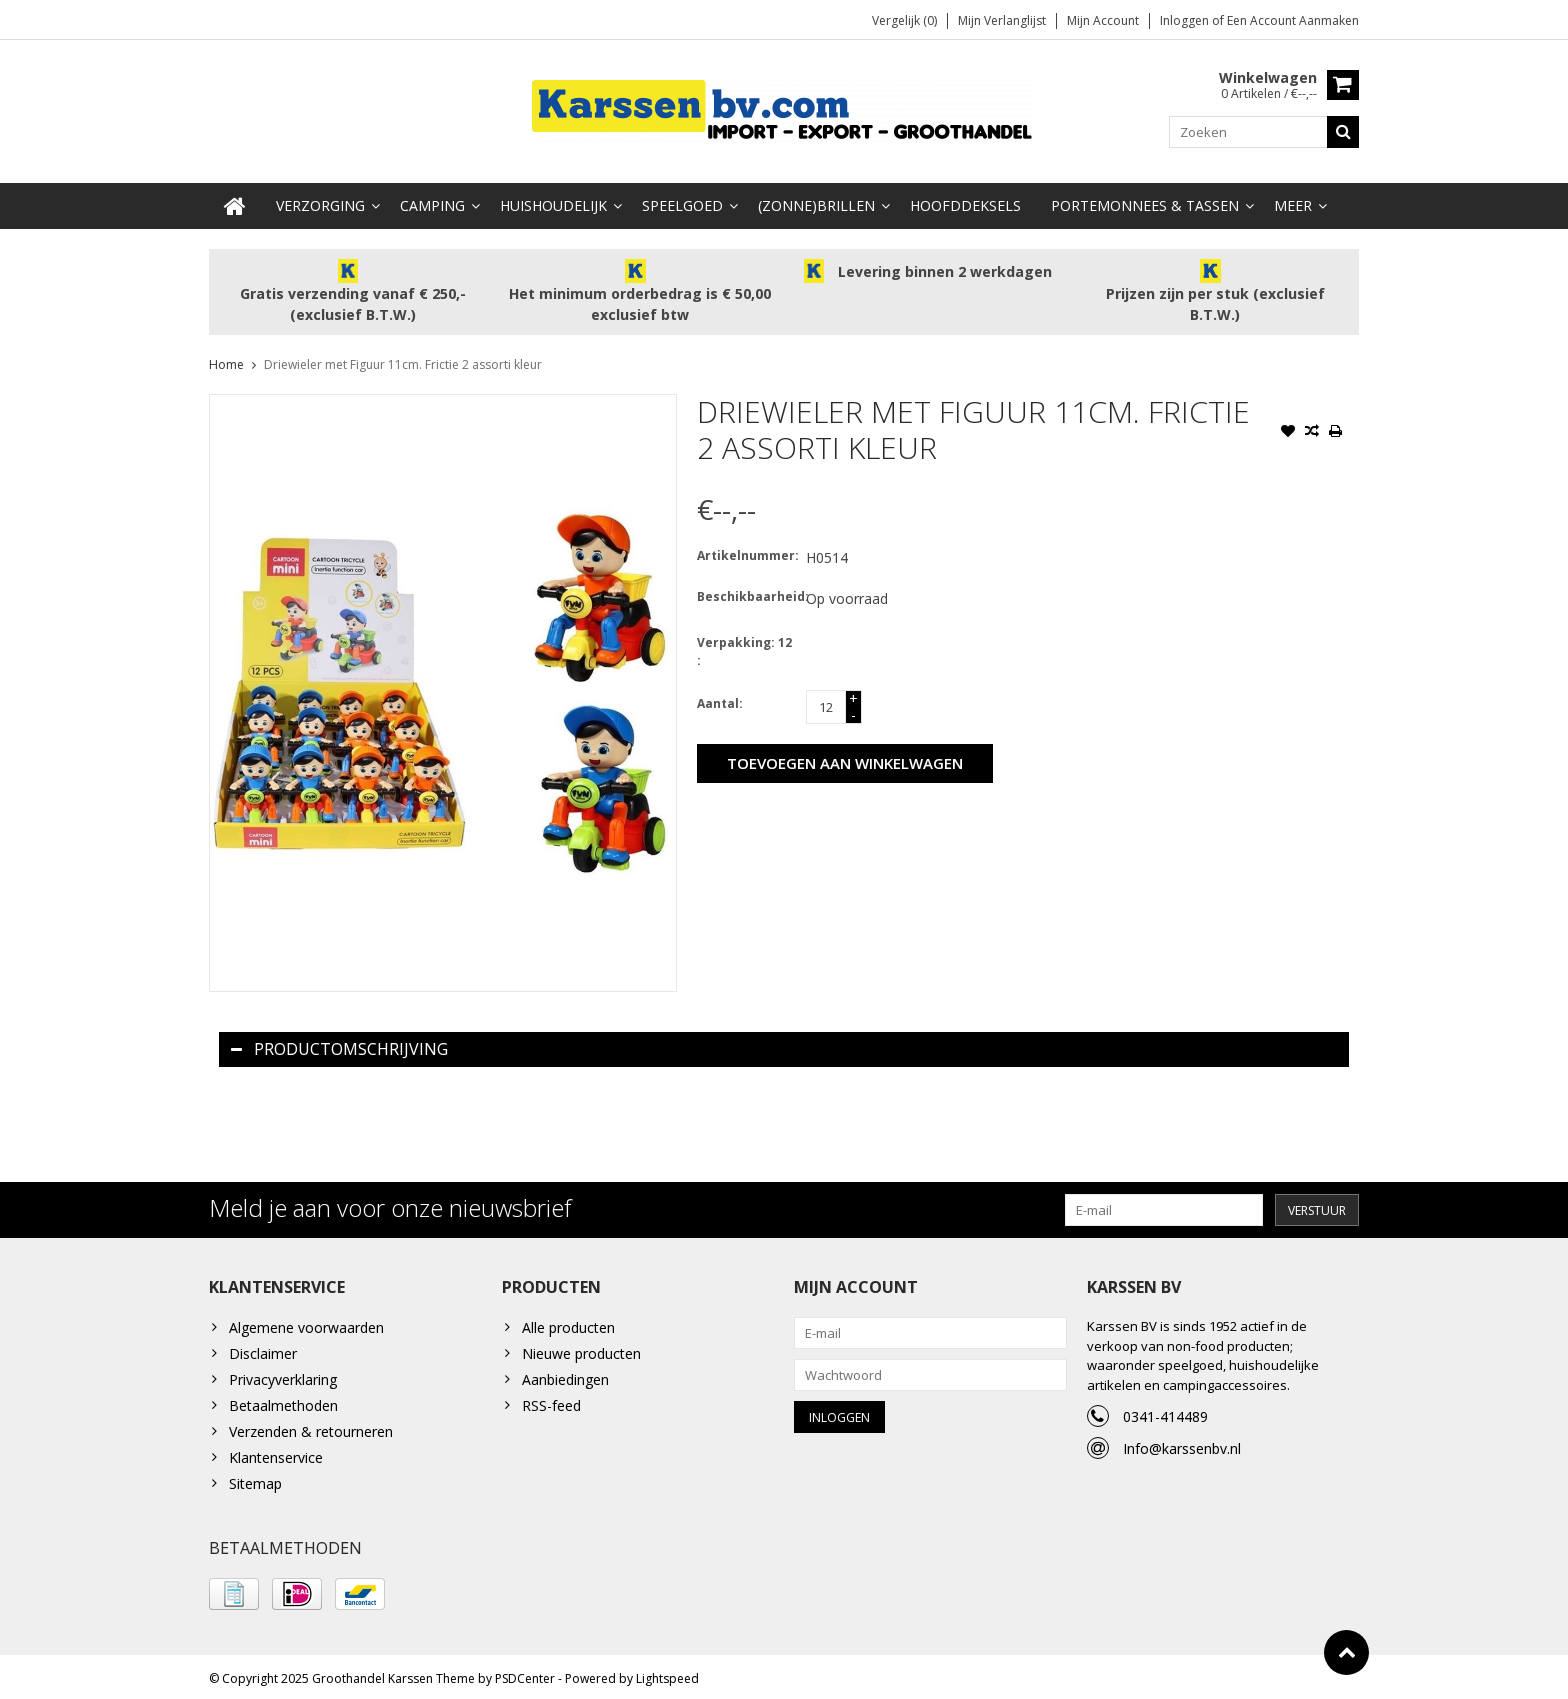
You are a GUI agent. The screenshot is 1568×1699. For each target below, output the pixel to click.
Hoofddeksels (965, 200)
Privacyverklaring (283, 1374)
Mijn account (1103, 20)
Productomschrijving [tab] (339, 1044)
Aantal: (720, 698)
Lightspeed (667, 1674)
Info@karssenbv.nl (1182, 1443)
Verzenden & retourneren (311, 1426)
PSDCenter (525, 1674)
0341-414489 (1165, 1411)
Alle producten (568, 1322)
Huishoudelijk (553, 200)
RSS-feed (551, 1400)
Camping (432, 200)
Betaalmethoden (283, 1400)
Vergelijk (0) (904, 20)
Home (226, 359)
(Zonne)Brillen (816, 200)
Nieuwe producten (581, 1348)
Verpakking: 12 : (744, 646)
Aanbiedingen (565, 1374)
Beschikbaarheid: (747, 591)
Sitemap (255, 1478)
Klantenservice (276, 1452)
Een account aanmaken (1293, 20)
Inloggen (1186, 20)
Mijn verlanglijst (1002, 20)
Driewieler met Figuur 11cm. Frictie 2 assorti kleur (403, 359)
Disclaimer (263, 1348)
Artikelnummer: (747, 550)
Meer (1293, 200)
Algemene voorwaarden (306, 1322)
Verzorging (320, 200)
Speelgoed (682, 200)
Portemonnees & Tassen (1145, 200)
